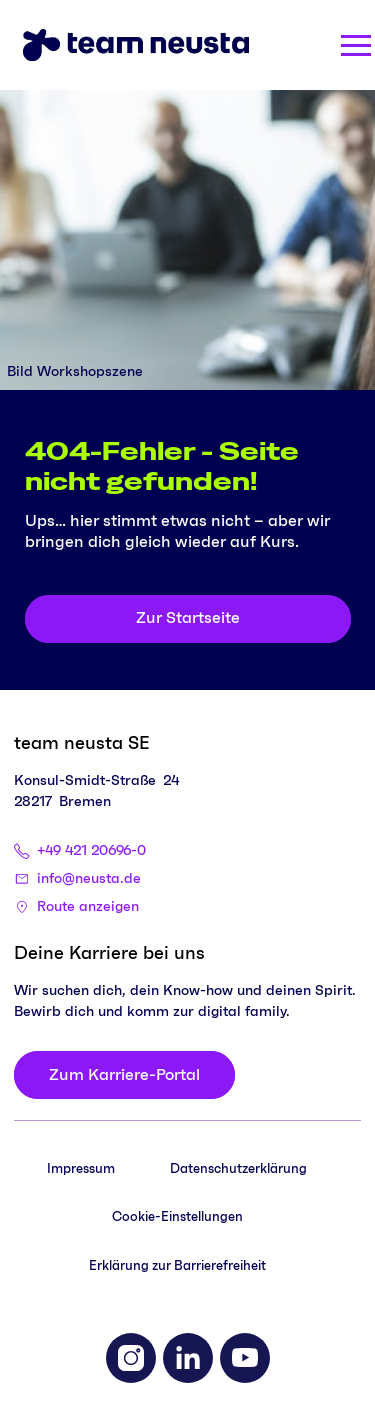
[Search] (285, 45)
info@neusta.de (89, 879)
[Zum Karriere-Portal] (124, 1075)
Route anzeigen (88, 907)
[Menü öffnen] (356, 45)
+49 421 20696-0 (91, 851)
